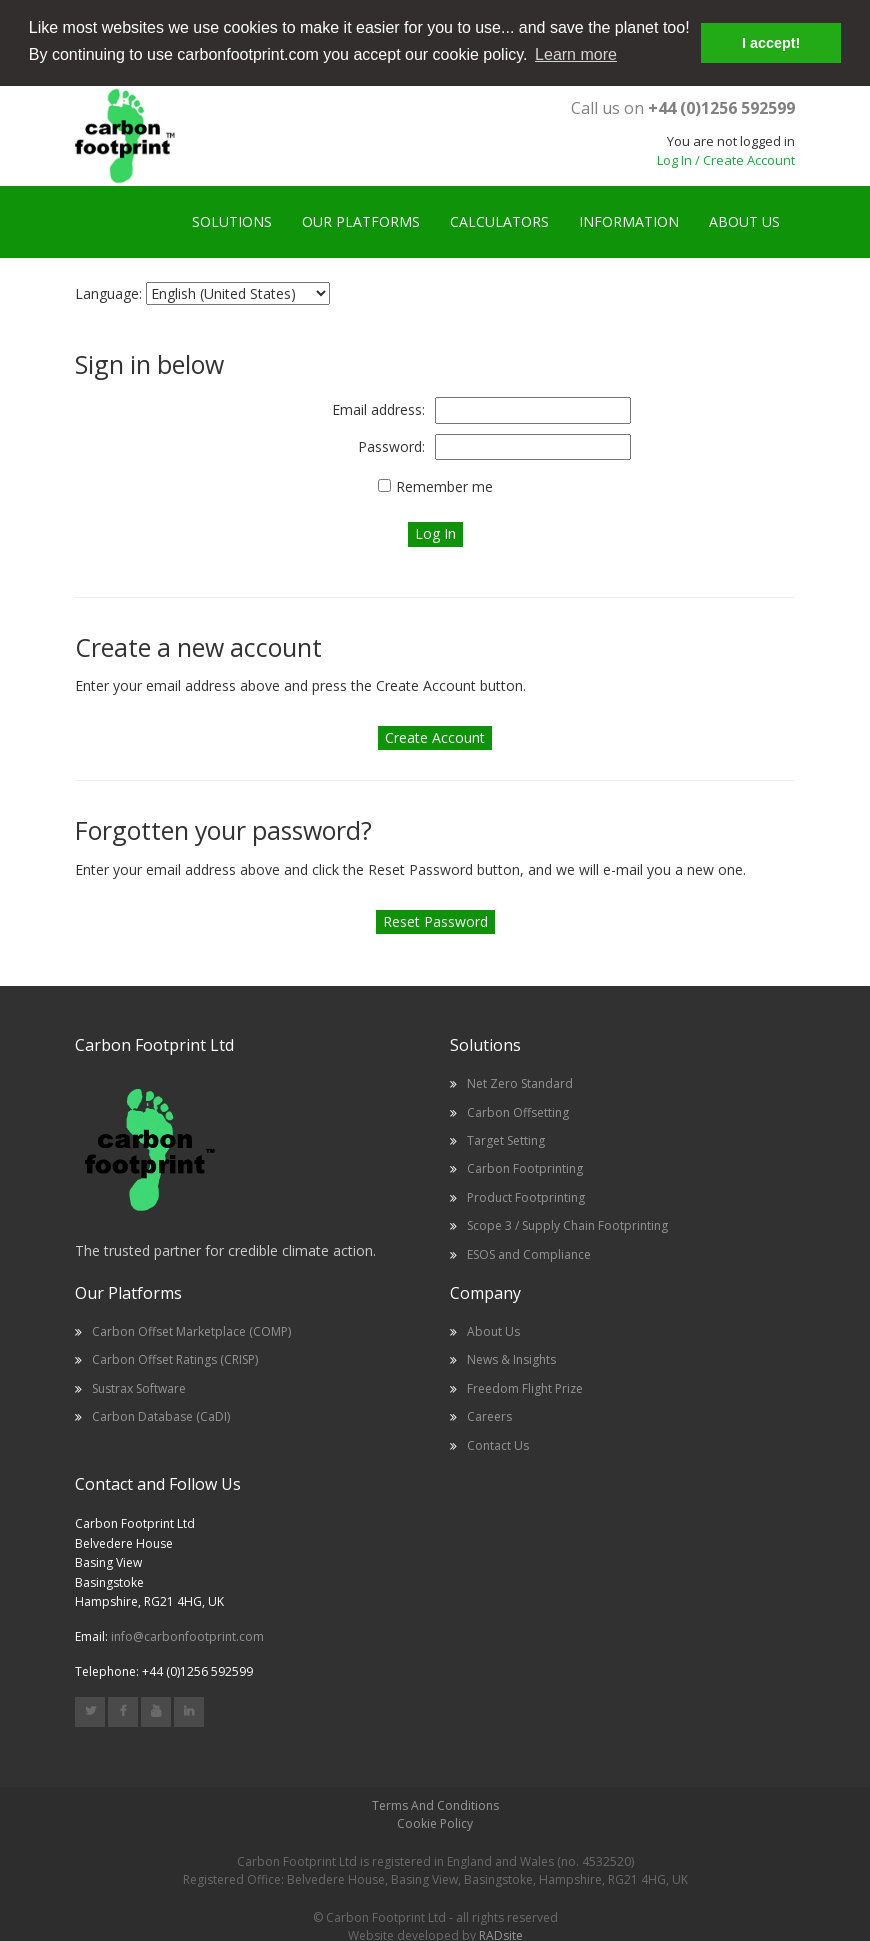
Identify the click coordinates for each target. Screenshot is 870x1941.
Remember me (444, 485)
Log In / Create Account (726, 159)
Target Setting (506, 1139)
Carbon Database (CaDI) (161, 1415)
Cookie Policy (435, 1822)
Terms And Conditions (435, 1804)
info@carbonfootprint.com (187, 1635)
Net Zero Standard (520, 1082)
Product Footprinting (526, 1196)
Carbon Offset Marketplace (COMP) (191, 1330)
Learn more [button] (576, 54)
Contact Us (498, 1444)
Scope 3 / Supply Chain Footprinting (567, 1224)
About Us (493, 1330)
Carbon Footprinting (525, 1167)
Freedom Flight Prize (525, 1387)
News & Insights (511, 1359)
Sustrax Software (139, 1387)
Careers (489, 1415)
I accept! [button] (771, 43)
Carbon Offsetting (518, 1111)
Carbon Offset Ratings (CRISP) (175, 1359)
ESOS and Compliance (529, 1253)
